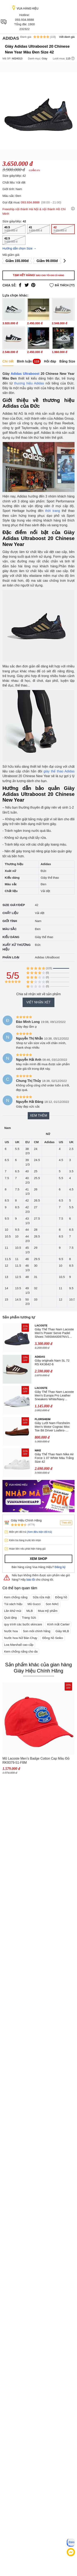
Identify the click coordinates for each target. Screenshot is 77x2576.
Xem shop (38, 1558)
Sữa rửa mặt (41, 1597)
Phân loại (10, 957)
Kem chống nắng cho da (21, 1651)
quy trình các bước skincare (23, 1624)
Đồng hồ (61, 1597)
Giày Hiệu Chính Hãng (26, 1520)
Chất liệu (10, 913)
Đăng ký (60, 1567)
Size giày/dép (13, 905)
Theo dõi (66, 1522)
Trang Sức (29, 1617)
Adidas (10, 38)
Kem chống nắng (16, 1597)
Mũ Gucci (34, 1604)
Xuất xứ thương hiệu (16, 947)
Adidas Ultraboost (25, 373)
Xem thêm (38, 1115)
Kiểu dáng (10, 937)
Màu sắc (9, 929)
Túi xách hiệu (13, 1604)
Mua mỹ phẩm (47, 1610)
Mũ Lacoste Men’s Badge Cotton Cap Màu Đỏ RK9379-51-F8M (36, 1760)
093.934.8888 (24, 19)
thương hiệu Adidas (29, 383)
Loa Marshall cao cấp (18, 1644)
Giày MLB (62, 1631)
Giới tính (9, 921)
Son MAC (52, 1604)
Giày (44, 58)
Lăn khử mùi (12, 1610)
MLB (29, 1610)
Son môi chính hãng (36, 1631)
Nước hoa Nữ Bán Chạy (20, 1638)
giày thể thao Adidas (59, 771)
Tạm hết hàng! (38, 275)
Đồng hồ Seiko (52, 1638)
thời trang (52, 510)
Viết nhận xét (38, 1002)
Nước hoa (11, 1631)
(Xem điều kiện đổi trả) (39, 1531)
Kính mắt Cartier (58, 1624)
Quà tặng (10, 1617)
